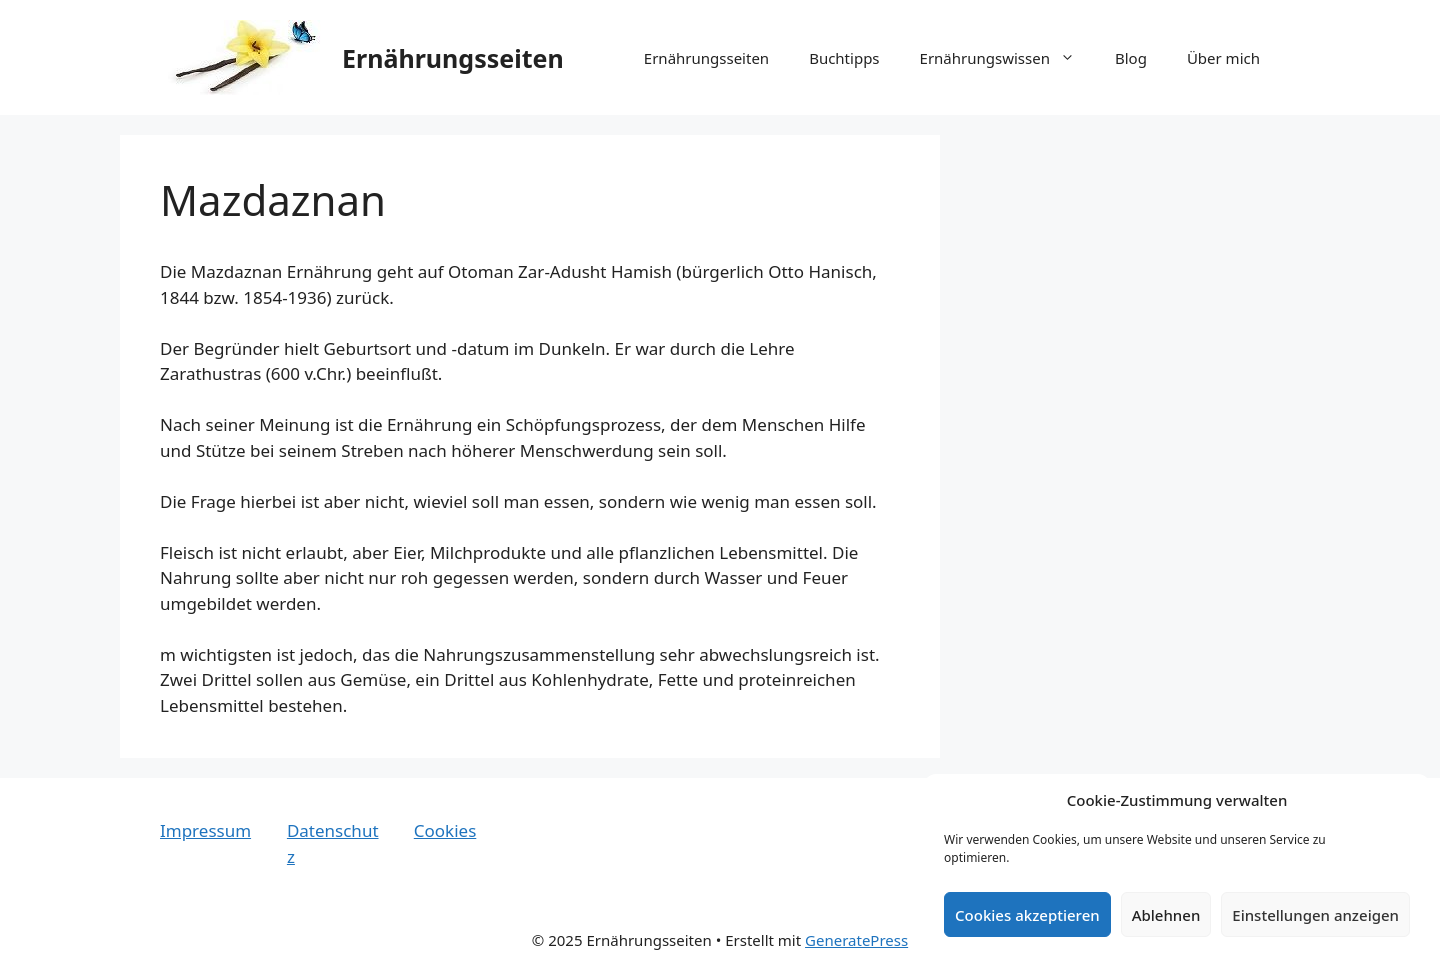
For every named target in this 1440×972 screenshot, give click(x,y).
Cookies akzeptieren (1027, 915)
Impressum (205, 830)
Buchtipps (844, 58)
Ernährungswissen (1007, 58)
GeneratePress (856, 940)
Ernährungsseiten (453, 58)
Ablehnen (1166, 915)
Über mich (1223, 58)
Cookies (445, 830)
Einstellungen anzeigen (1315, 915)
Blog (1131, 58)
